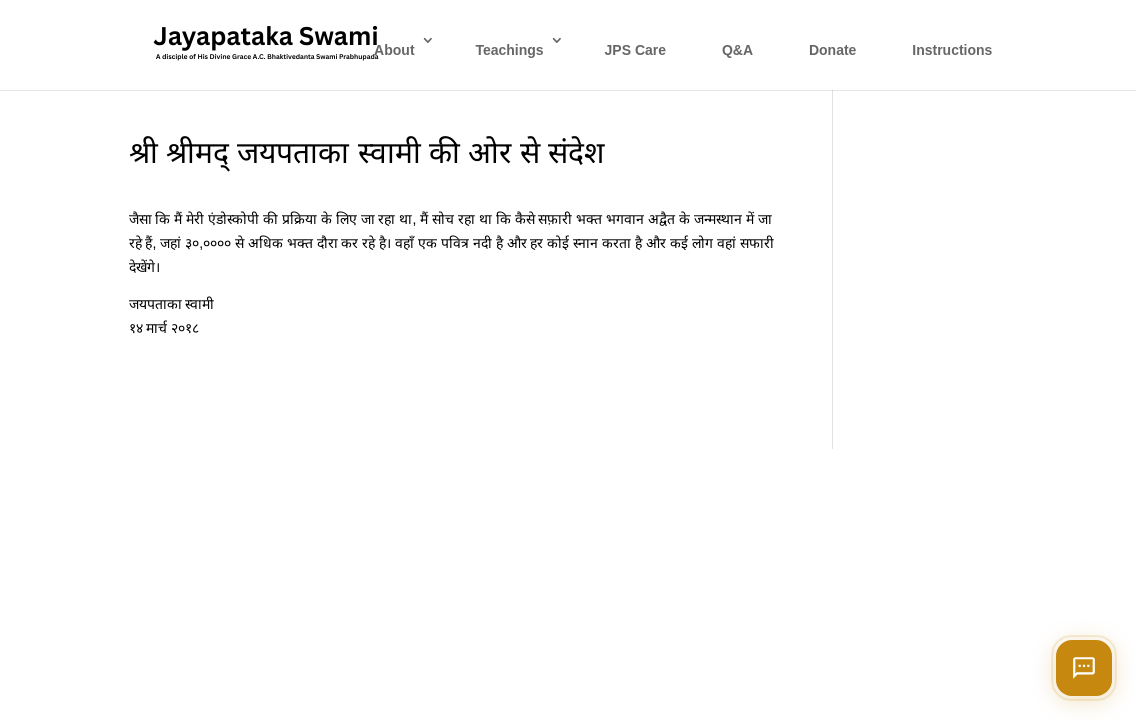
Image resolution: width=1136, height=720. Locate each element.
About (394, 50)
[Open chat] (1084, 668)
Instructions (952, 50)
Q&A (737, 50)
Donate (832, 50)
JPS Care (635, 50)
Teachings (509, 50)
